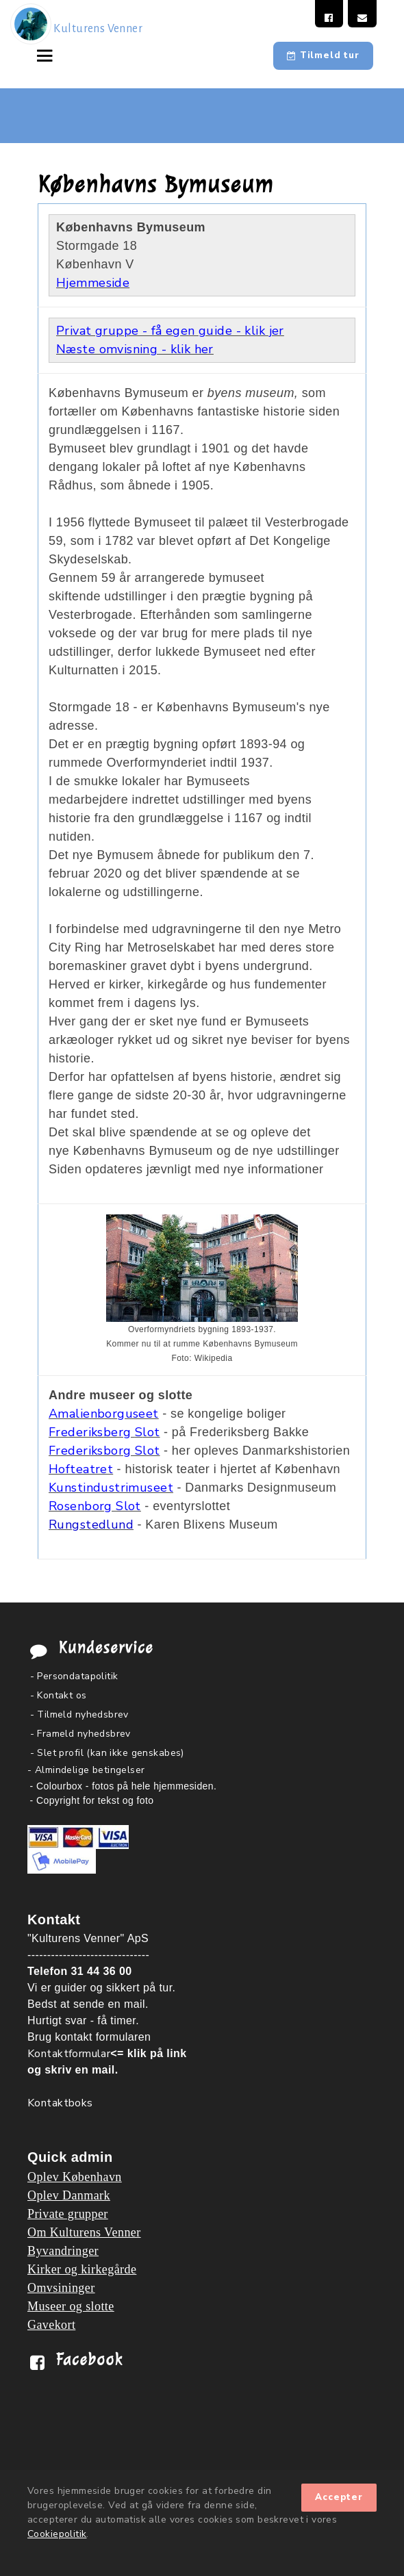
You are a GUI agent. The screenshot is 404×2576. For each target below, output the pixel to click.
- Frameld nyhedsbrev (80, 1733)
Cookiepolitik (56, 2533)
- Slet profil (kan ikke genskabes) (107, 1752)
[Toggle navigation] (48, 55)
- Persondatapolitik (74, 1676)
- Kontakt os (58, 1695)
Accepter (339, 2497)
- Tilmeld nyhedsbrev (79, 1714)
